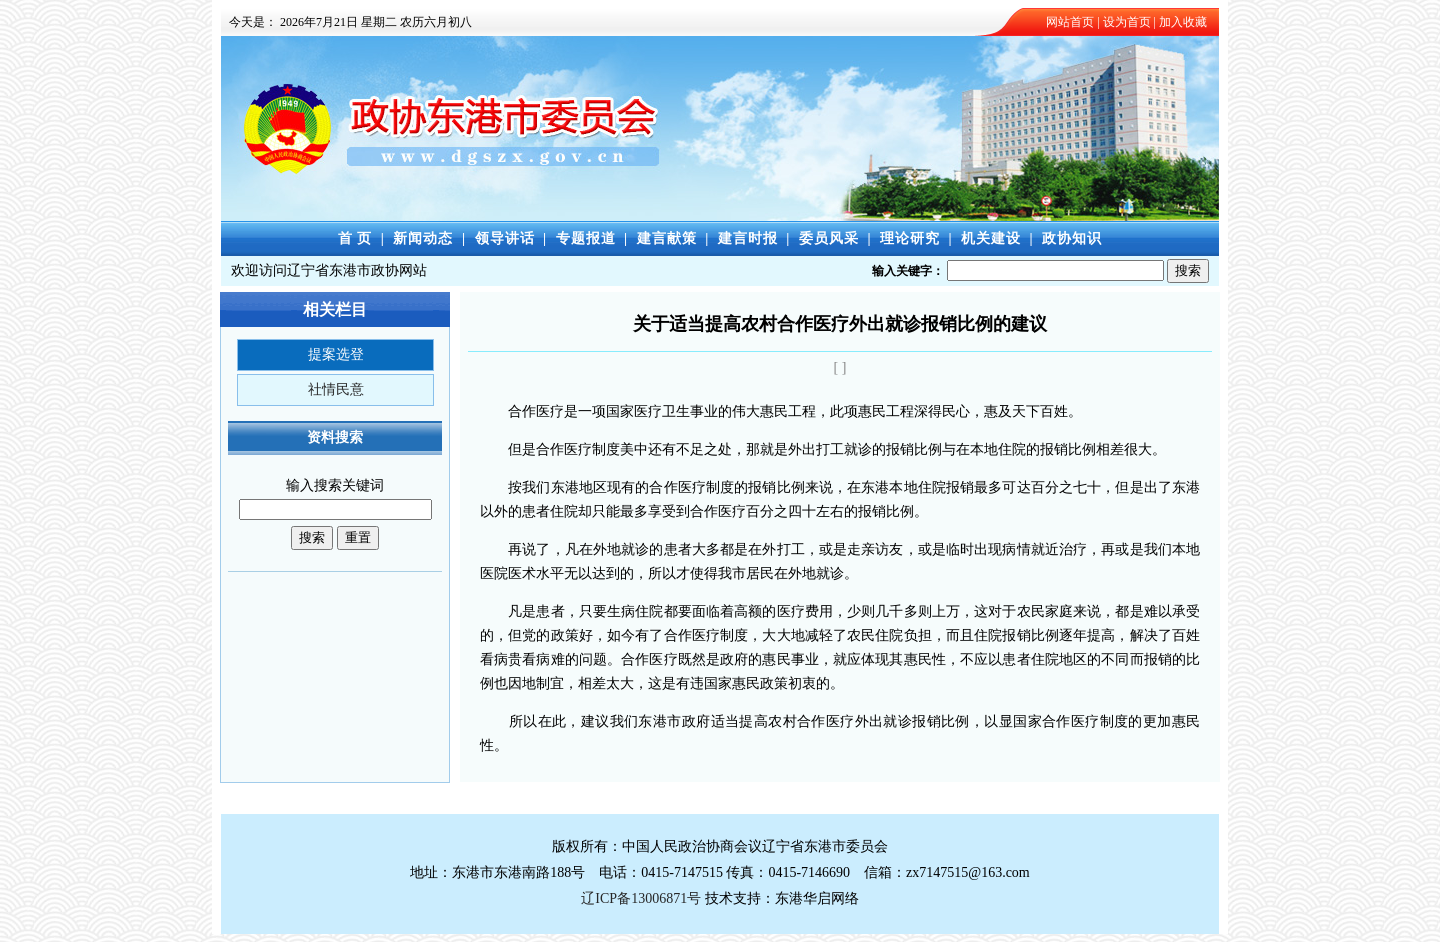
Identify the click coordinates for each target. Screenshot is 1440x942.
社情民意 (336, 389)
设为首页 (1127, 22)
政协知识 (1072, 238)
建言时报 (748, 238)
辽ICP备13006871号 (641, 898)
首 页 (355, 238)
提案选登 (336, 354)
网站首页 (1070, 22)
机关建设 (991, 238)
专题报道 (586, 238)
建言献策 (667, 238)
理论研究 (910, 238)
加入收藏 (1183, 22)
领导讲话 (505, 238)
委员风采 (829, 238)
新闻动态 (423, 238)
